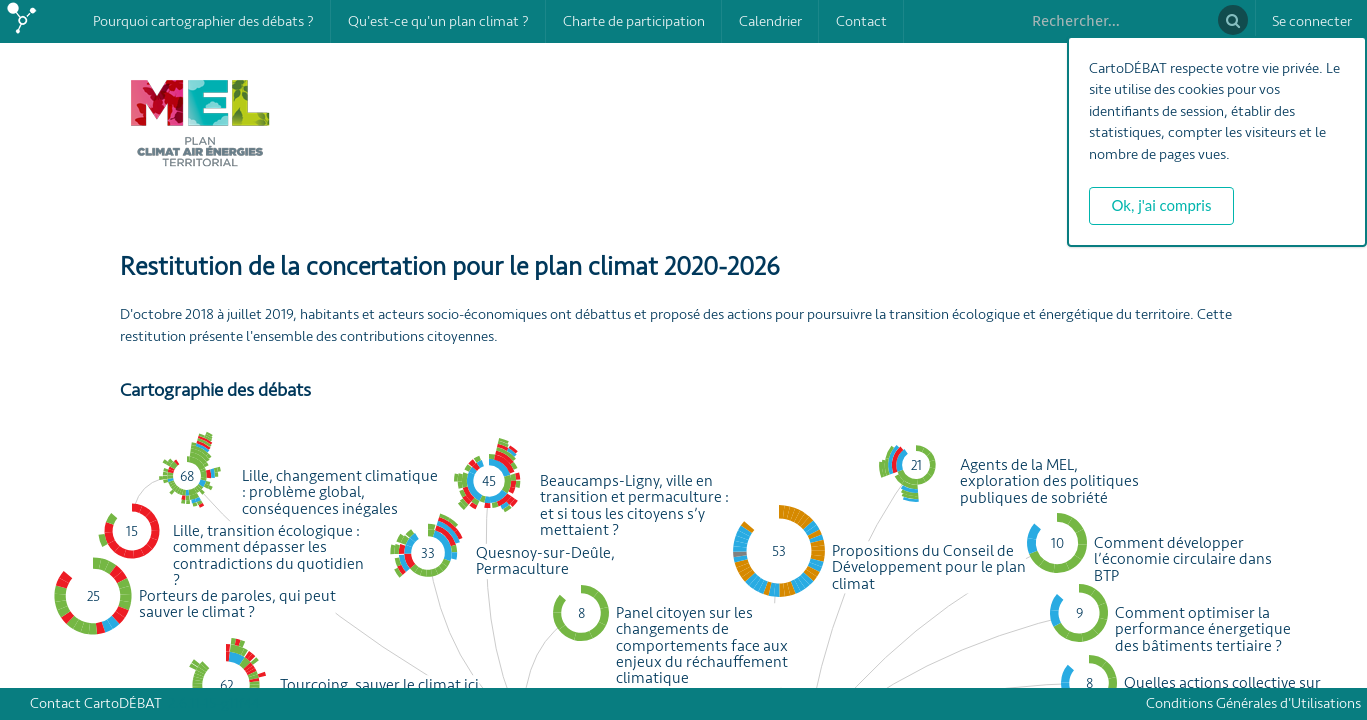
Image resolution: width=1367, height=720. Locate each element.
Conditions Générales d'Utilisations (1256, 703)
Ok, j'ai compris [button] (1162, 205)
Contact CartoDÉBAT (96, 703)
